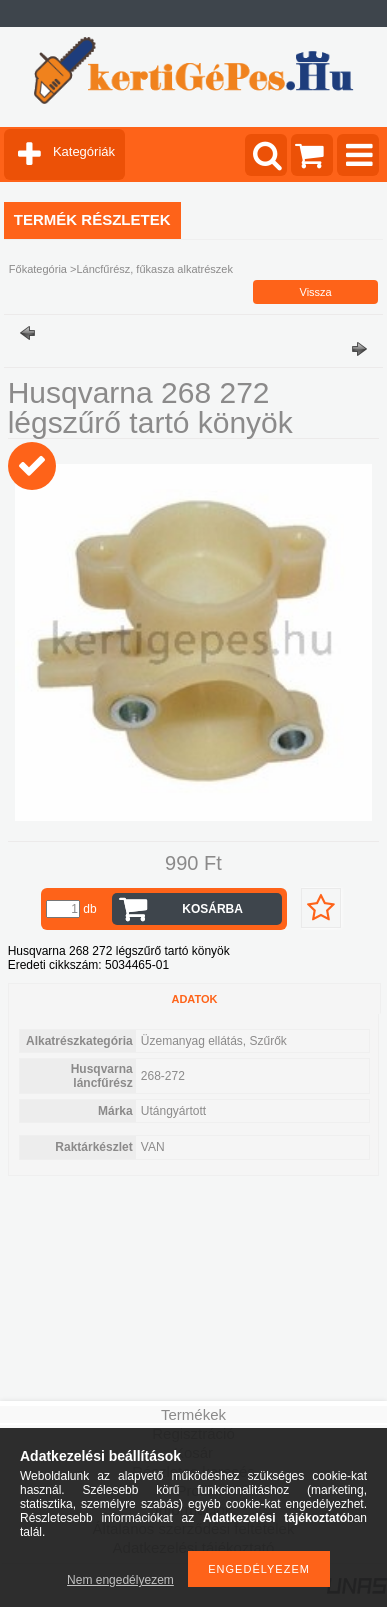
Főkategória (38, 269)
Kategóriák (84, 151)
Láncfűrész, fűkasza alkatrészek (154, 269)
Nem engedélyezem (120, 1580)
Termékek (193, 1414)
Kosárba (212, 909)
